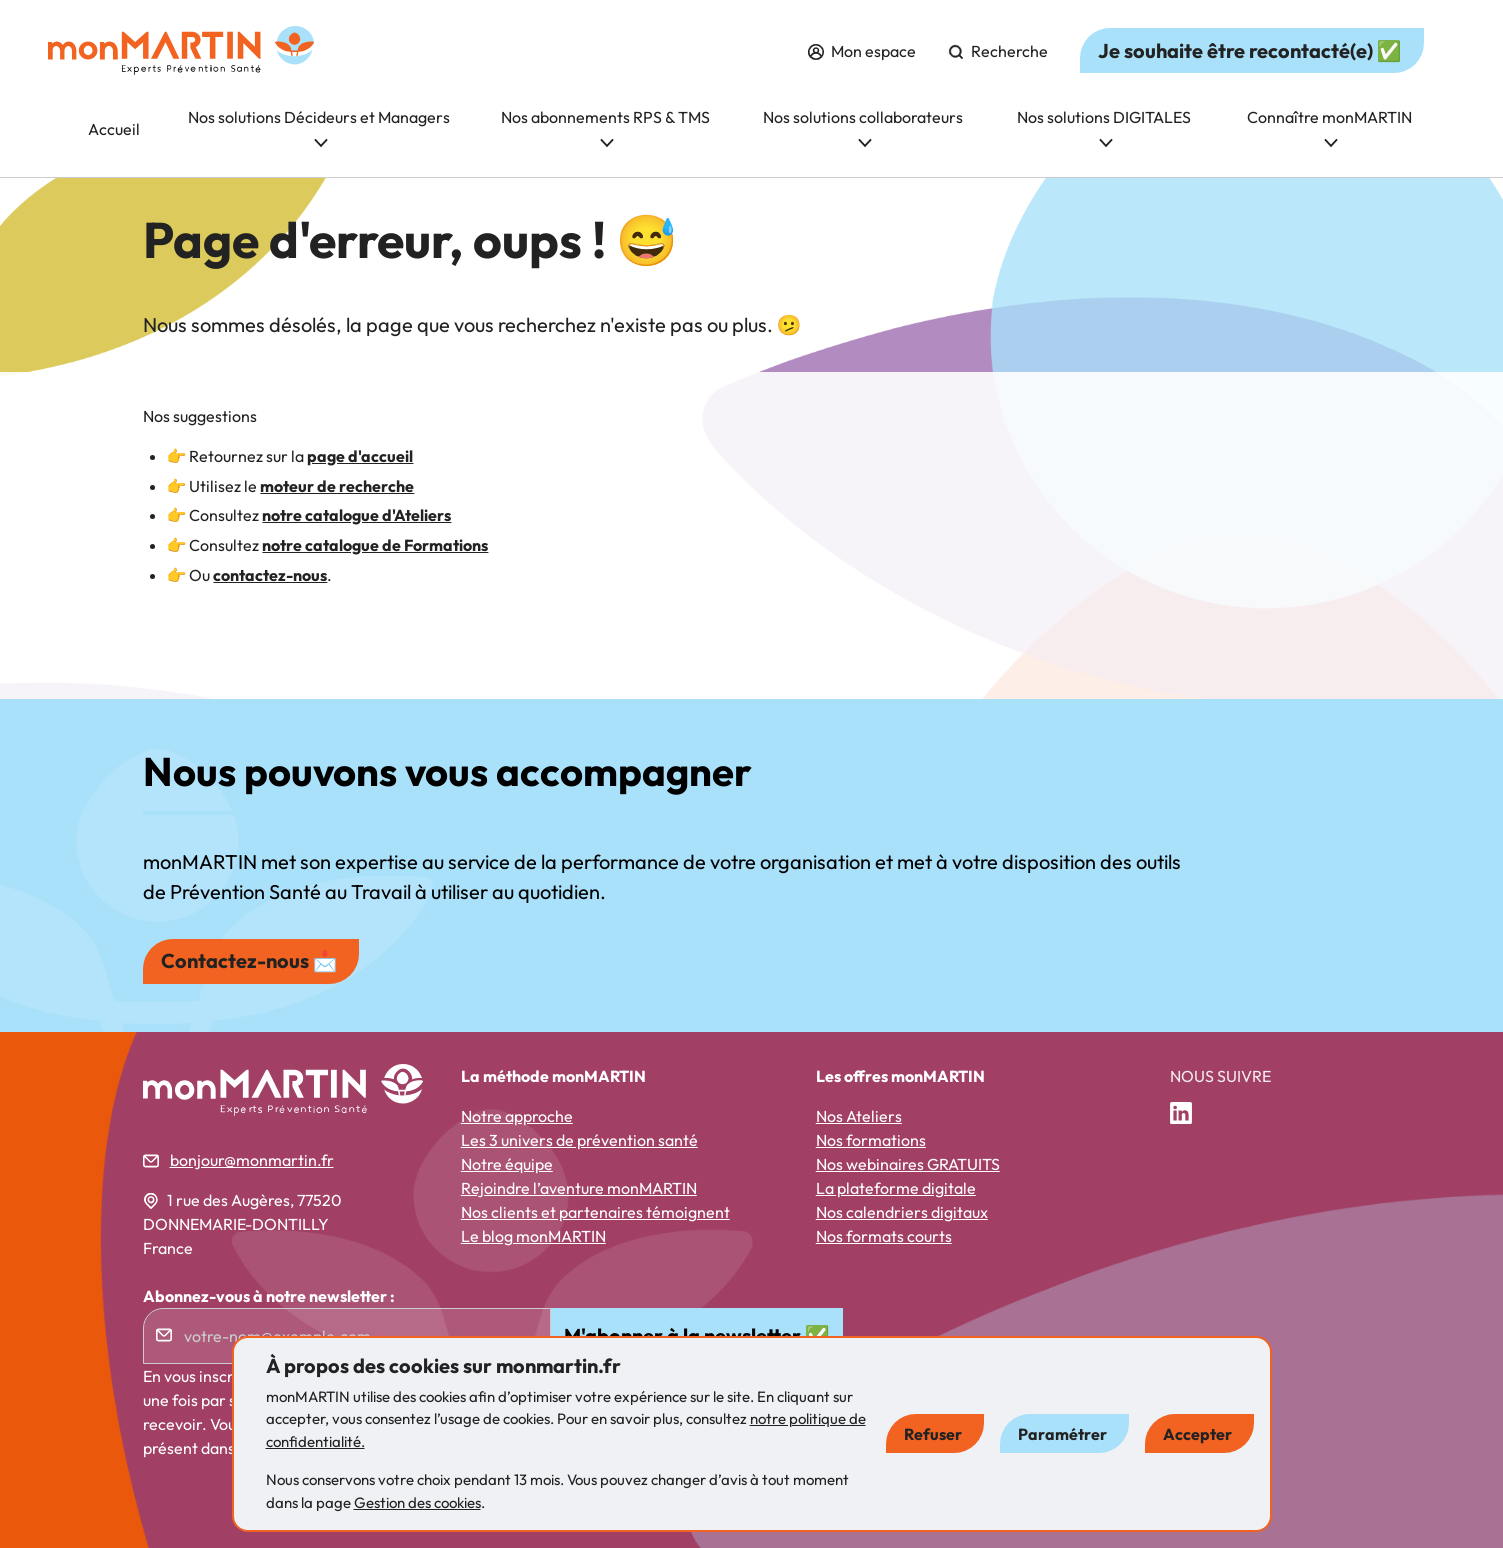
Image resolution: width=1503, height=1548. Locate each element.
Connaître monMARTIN (1329, 128)
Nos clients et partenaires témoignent (595, 1212)
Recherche (998, 51)
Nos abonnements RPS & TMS (605, 128)
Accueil (114, 129)
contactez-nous (270, 575)
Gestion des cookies (417, 1502)
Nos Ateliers (859, 1116)
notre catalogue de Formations (375, 545)
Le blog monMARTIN (533, 1236)
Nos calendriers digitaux (902, 1212)
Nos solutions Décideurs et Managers (319, 128)
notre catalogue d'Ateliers (356, 515)
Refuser (933, 1434)
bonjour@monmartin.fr (252, 1160)
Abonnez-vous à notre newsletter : (269, 1296)
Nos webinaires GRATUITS (908, 1164)
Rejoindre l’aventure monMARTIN (579, 1188)
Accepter (1197, 1434)
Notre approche (517, 1116)
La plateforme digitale (896, 1188)
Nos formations (871, 1140)
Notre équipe (507, 1164)
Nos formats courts (884, 1236)
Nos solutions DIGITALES (1104, 128)
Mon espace (862, 51)
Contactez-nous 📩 (249, 960)
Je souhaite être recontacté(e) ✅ (1250, 50)
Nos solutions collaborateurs (863, 128)
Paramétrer (1062, 1434)
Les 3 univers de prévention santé (579, 1140)
